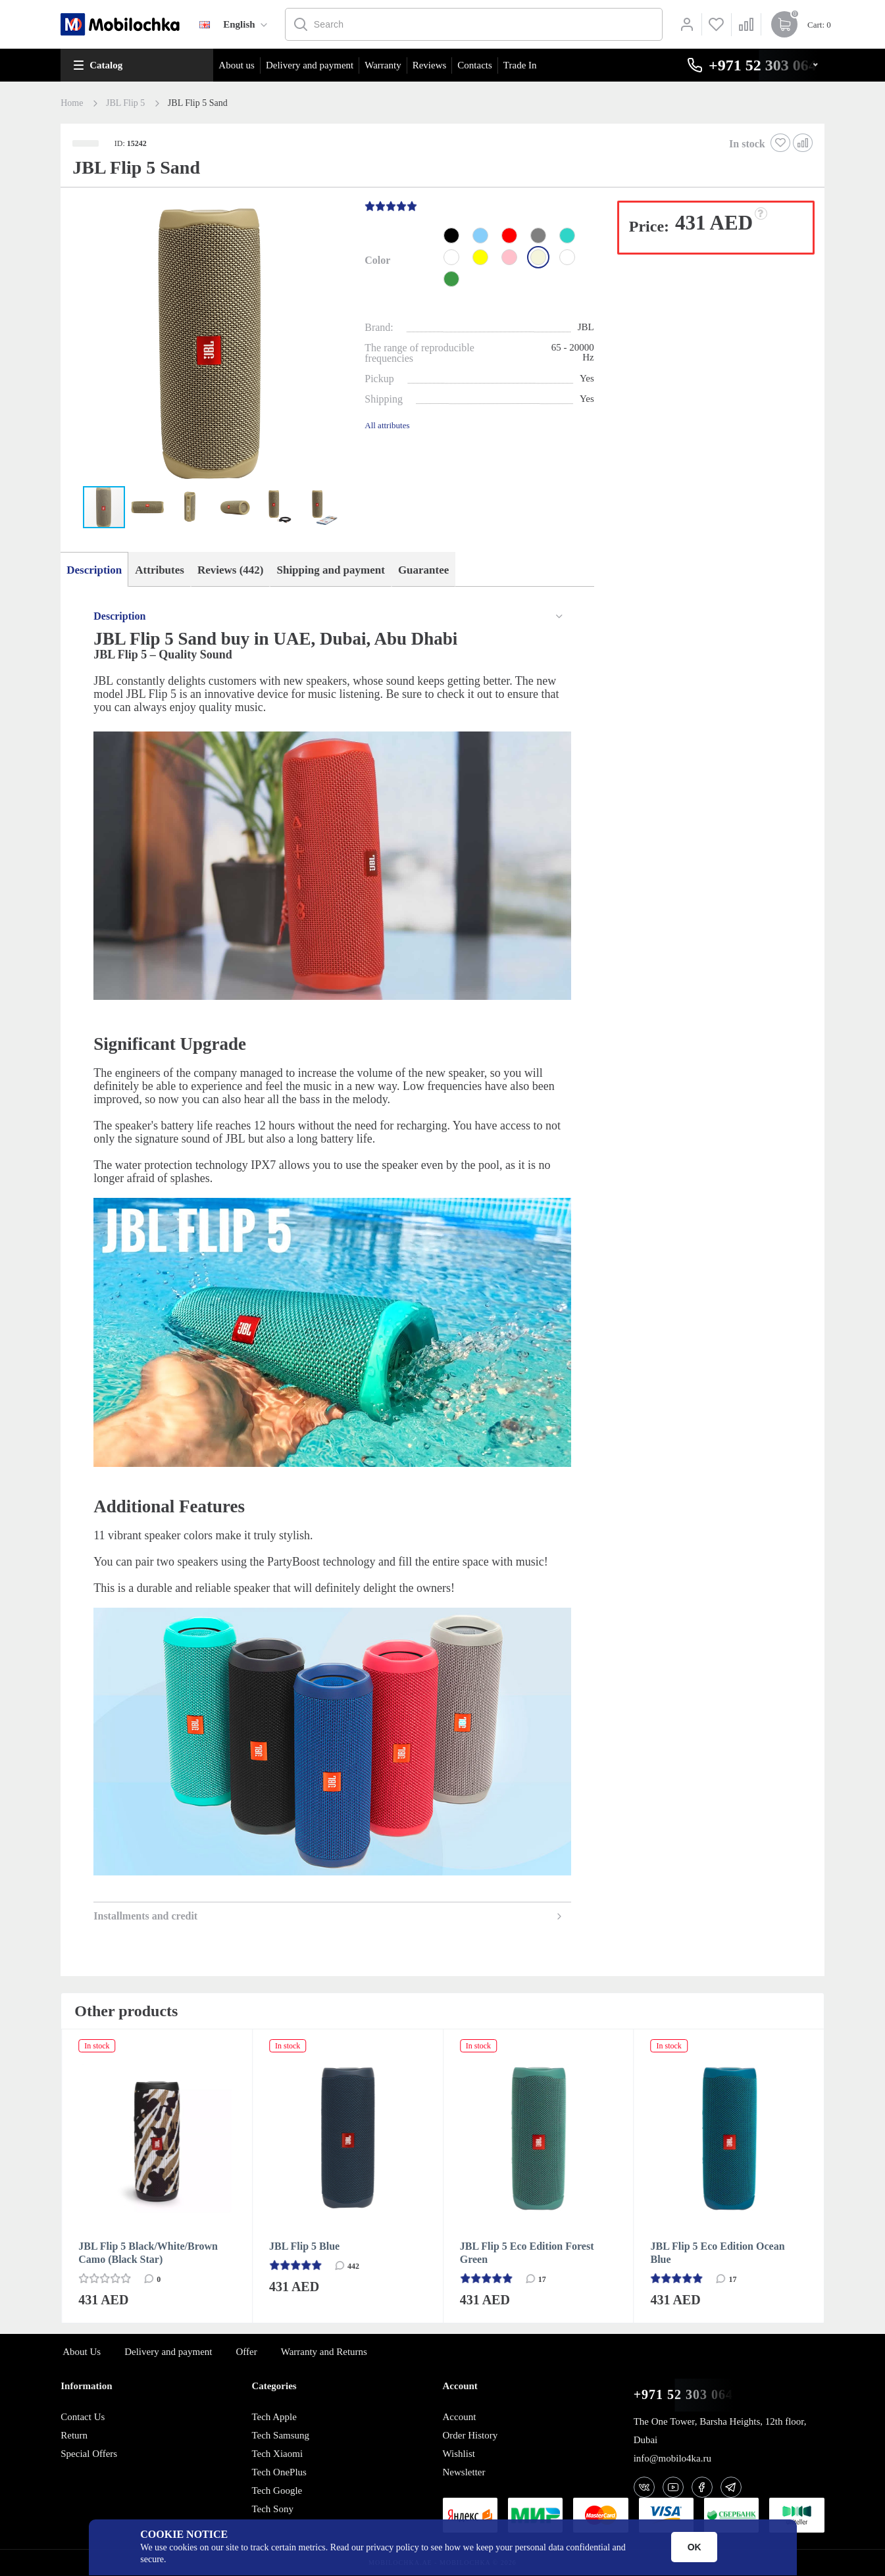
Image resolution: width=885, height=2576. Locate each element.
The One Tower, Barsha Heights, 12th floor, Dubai (720, 2430)
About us (236, 65)
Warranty (383, 65)
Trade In (520, 65)
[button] (211, 344)
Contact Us (83, 2417)
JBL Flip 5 (125, 103)
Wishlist (459, 2453)
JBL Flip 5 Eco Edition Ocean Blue (718, 2253)
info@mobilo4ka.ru (672, 2458)
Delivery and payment (309, 65)
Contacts (474, 65)
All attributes (387, 425)
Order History (470, 2435)
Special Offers (89, 2453)
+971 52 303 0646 (687, 2395)
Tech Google (276, 2490)
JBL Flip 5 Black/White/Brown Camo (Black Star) (148, 2253)
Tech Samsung (280, 2435)
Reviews (430, 65)
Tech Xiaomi (277, 2453)
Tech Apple (274, 2417)
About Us (82, 2351)
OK (694, 2547)
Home (72, 103)
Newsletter (464, 2472)
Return (74, 2435)
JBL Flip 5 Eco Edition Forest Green (527, 2253)
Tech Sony (272, 2509)
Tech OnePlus (279, 2472)
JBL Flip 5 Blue (304, 2246)
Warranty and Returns (324, 2351)
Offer (246, 2351)
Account (459, 2417)
